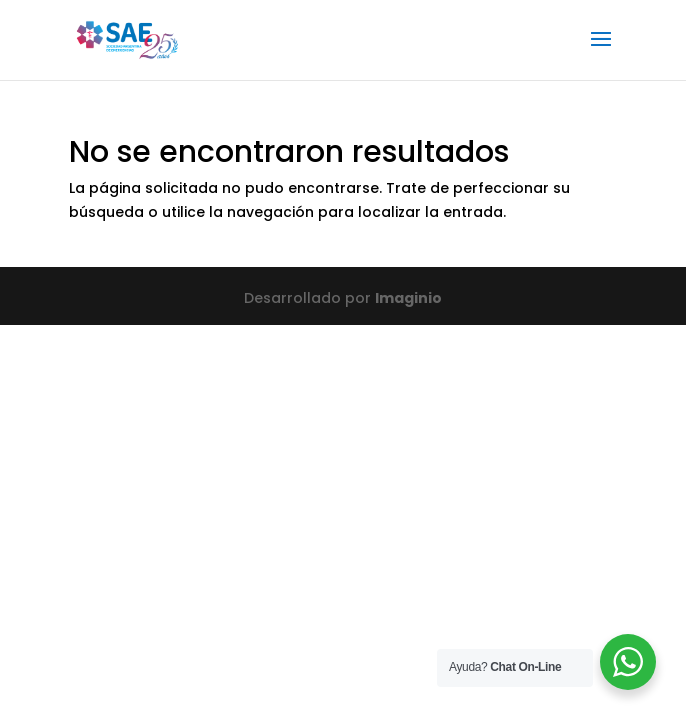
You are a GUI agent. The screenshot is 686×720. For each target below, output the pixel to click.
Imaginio (408, 298)
